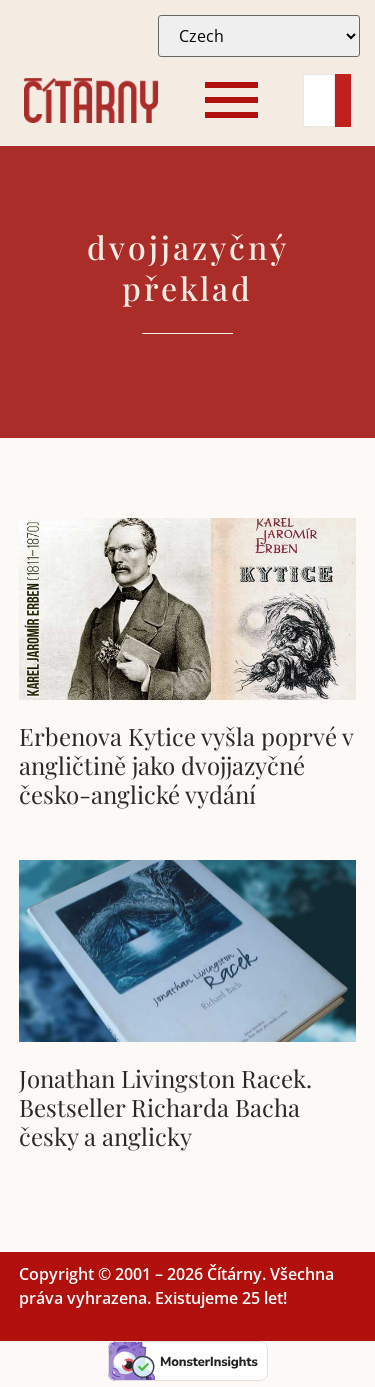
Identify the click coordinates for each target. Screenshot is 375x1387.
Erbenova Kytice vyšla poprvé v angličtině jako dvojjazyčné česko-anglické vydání (186, 765)
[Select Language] (259, 36)
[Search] (319, 100)
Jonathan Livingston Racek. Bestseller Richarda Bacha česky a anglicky (165, 1107)
